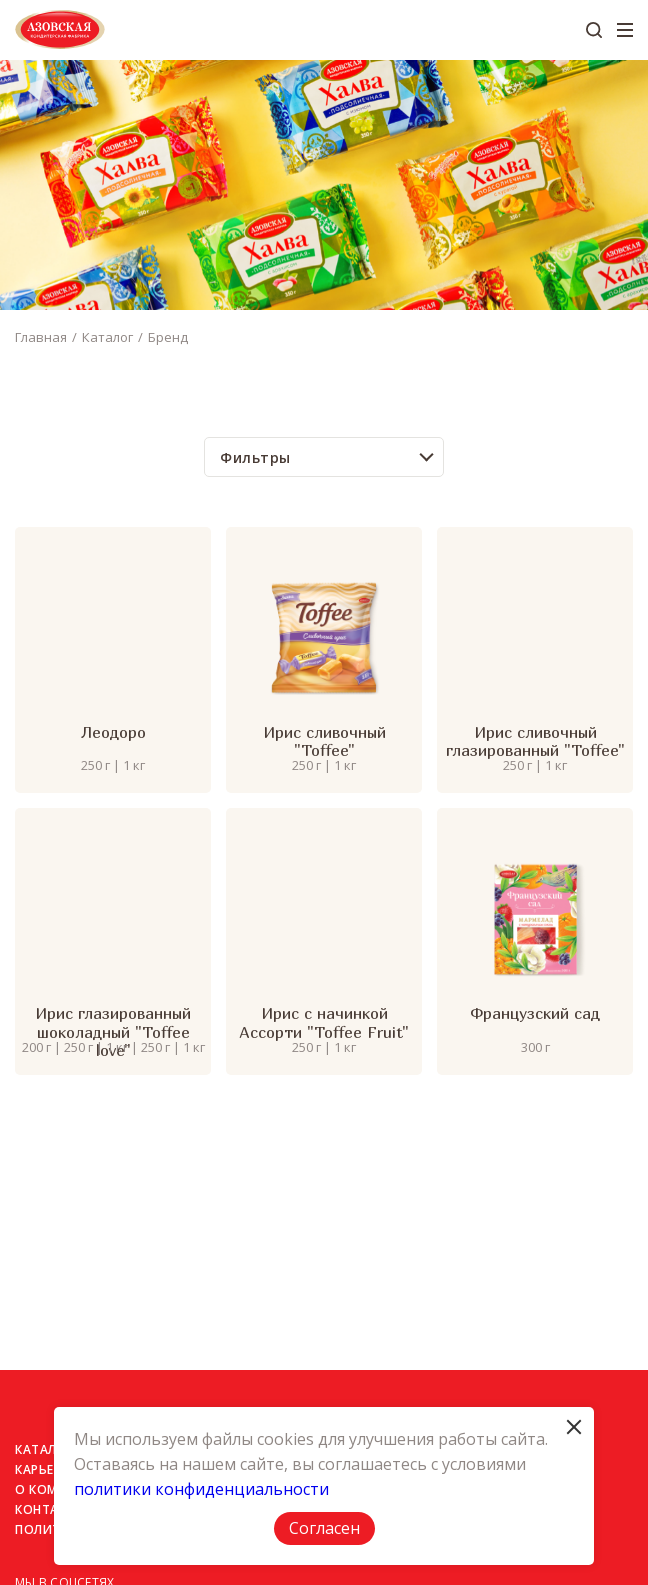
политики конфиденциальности (201, 1489)
